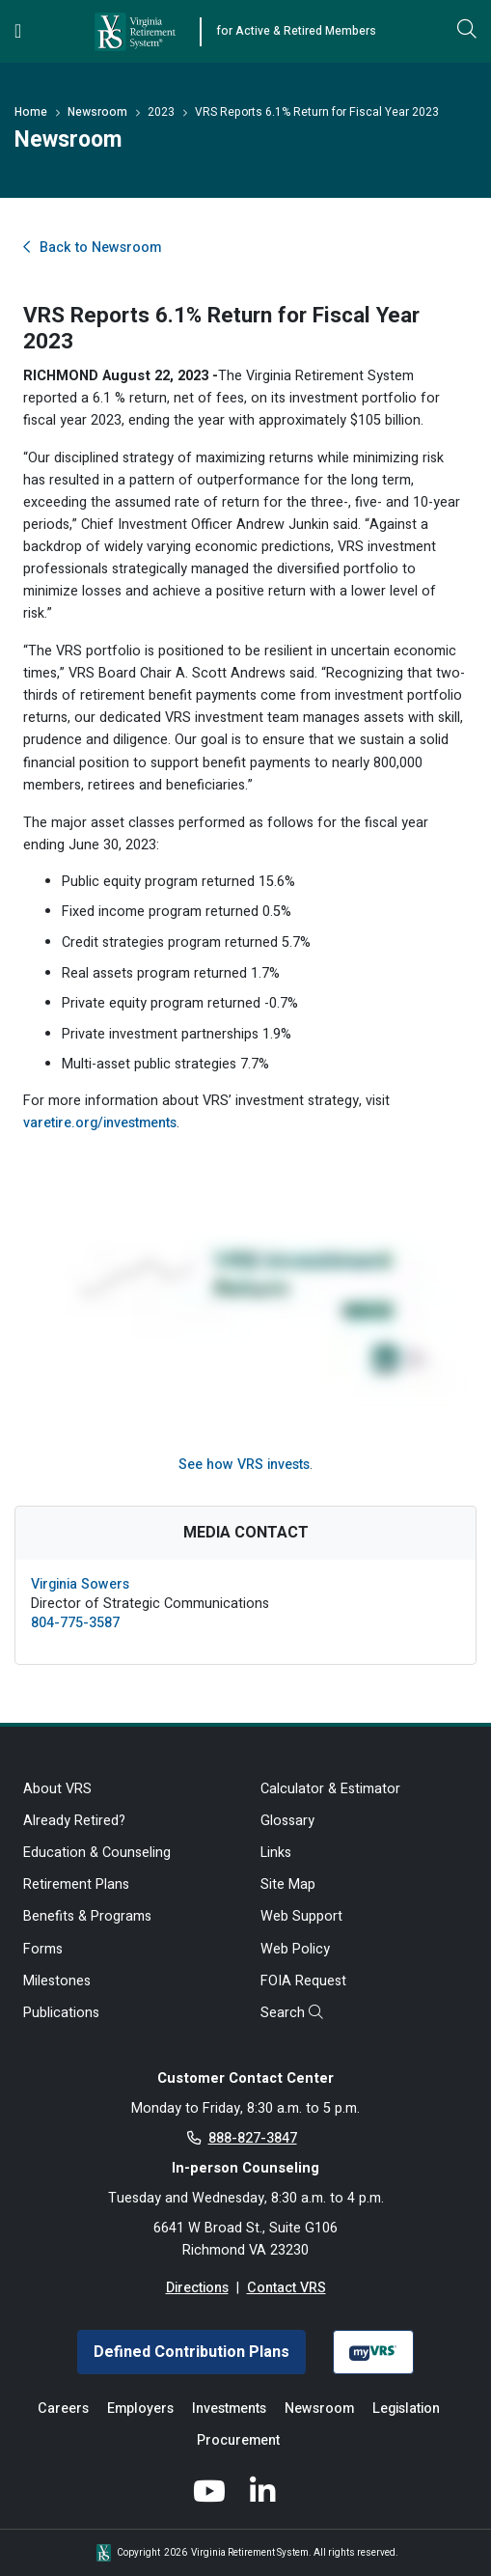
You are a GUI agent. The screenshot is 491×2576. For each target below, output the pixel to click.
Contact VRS (286, 2288)
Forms (43, 1949)
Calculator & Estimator (330, 1789)
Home (30, 112)
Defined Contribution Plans (191, 2352)
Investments (229, 2408)
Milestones (57, 1981)
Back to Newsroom (92, 247)
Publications (61, 2013)
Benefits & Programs (87, 1916)
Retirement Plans (76, 1884)
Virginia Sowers (80, 1584)
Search (291, 2013)
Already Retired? (74, 1821)
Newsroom (97, 112)
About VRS (57, 1789)
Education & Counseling (97, 1852)
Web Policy (295, 1949)
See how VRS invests (244, 1464)
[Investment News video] (245, 1282)
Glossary (287, 1821)
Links (275, 1852)
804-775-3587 (75, 1623)
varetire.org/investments (100, 1123)
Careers (63, 2408)
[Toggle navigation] (18, 31)
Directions (197, 2288)
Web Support (301, 1916)
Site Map (287, 1884)
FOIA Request (303, 1981)
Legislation (406, 2408)
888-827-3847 (252, 2138)
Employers (140, 2408)
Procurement (238, 2440)
